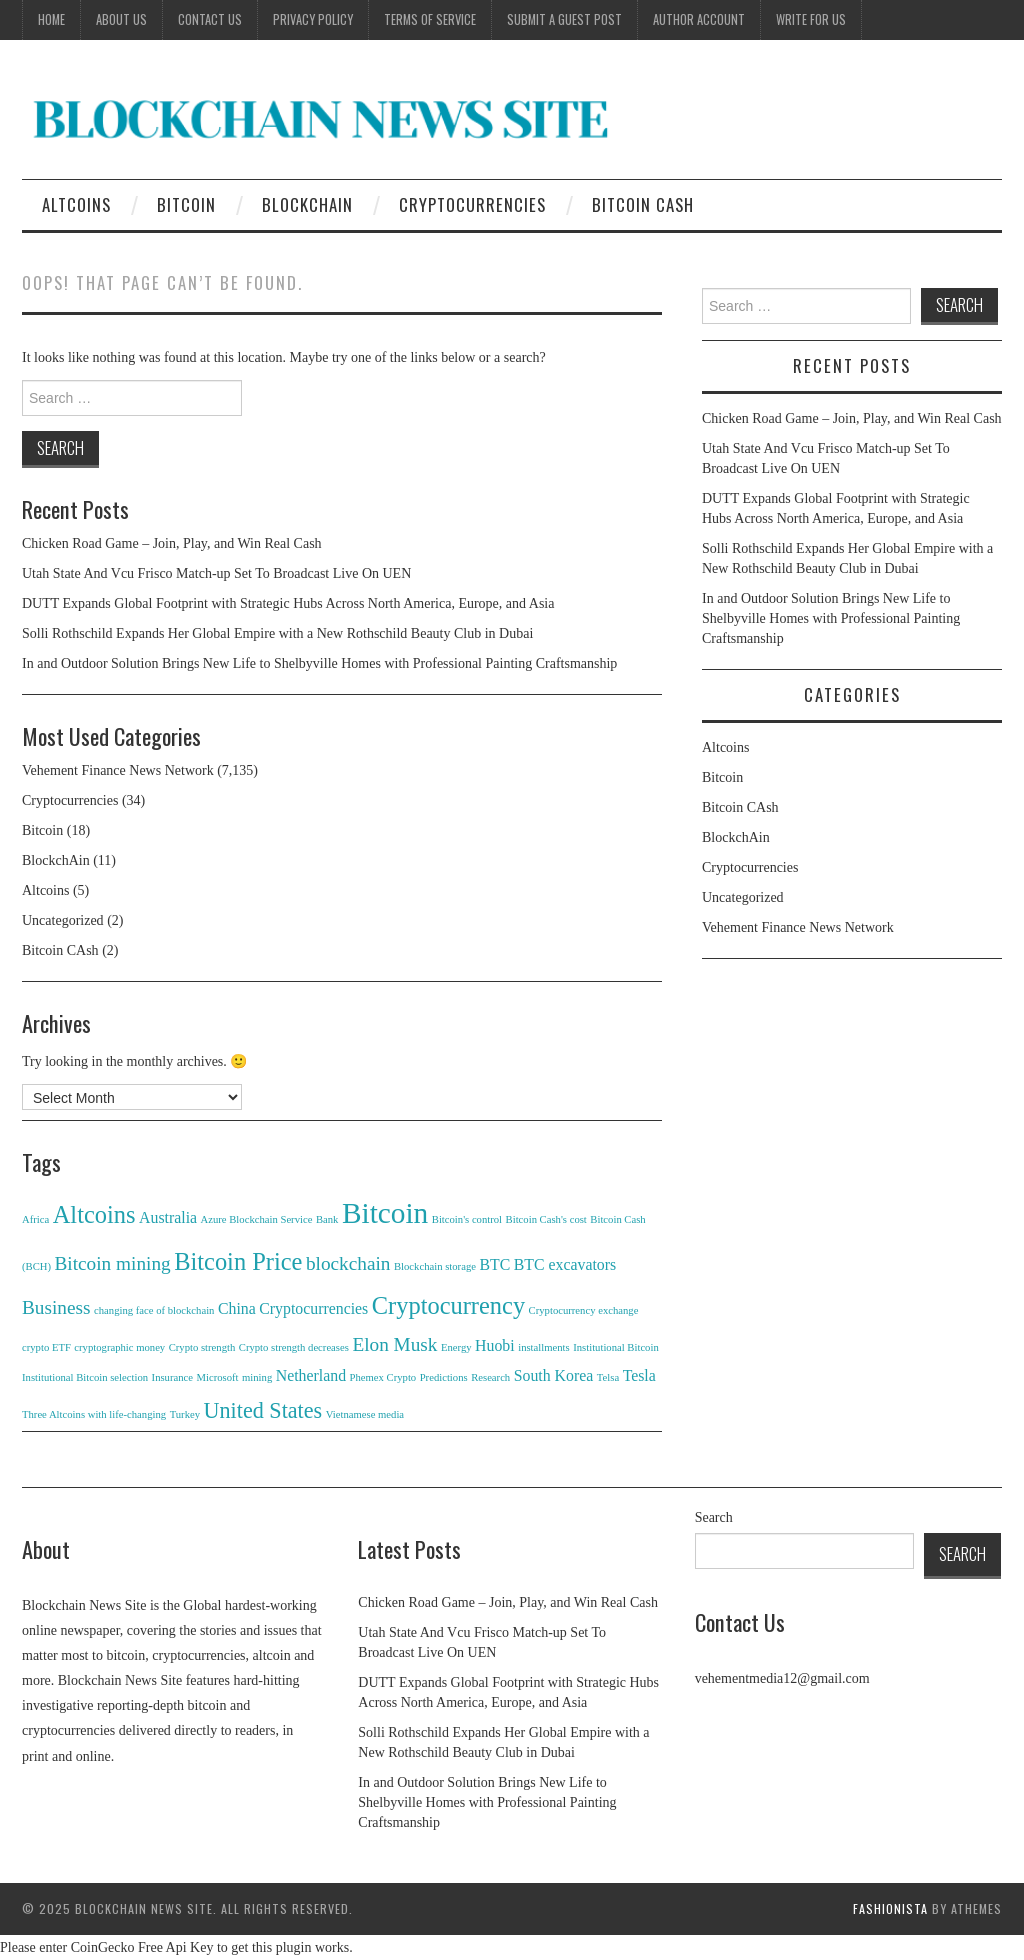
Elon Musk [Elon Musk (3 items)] (394, 1344)
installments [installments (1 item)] (544, 1347)
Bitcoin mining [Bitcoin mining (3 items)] (113, 1263)
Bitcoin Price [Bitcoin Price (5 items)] (238, 1261)
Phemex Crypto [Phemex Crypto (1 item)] (383, 1377)
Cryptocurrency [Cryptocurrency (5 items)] (448, 1305)
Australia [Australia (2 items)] (168, 1217)
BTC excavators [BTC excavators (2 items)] (565, 1264)
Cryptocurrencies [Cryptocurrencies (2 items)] (313, 1308)
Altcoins (76, 204)
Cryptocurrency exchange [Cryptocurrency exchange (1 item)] (584, 1310)
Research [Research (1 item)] (490, 1377)
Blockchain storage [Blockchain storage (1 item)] (435, 1266)
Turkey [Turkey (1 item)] (185, 1414)
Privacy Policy (313, 19)
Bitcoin (186, 204)
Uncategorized (63, 920)
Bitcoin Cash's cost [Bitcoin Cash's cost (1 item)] (546, 1219)
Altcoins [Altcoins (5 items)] (94, 1214)
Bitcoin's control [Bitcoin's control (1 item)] (467, 1219)
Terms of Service (430, 19)
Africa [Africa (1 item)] (35, 1219)
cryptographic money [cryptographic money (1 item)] (119, 1347)
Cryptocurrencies (472, 204)
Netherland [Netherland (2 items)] (311, 1375)
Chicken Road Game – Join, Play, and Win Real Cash (172, 543)
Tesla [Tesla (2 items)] (639, 1375)
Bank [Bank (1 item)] (327, 1219)
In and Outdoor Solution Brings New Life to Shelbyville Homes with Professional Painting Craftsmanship (319, 663)
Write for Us (811, 19)
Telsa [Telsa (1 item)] (608, 1377)
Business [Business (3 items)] (56, 1307)
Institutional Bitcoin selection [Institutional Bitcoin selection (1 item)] (85, 1377)
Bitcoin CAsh (643, 204)
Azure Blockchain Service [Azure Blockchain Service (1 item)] (257, 1219)
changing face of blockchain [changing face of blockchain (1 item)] (154, 1310)
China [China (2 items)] (237, 1308)
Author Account (699, 19)
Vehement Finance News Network (118, 770)
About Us (121, 19)
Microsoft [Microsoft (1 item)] (218, 1377)
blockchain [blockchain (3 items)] (348, 1263)
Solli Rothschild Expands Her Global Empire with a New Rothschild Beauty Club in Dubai (277, 633)
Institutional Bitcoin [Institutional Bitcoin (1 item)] (616, 1347)
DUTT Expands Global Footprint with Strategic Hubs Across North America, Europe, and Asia (288, 603)
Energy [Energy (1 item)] (456, 1347)
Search (714, 1517)
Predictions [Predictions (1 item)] (444, 1377)
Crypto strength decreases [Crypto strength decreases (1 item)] (294, 1347)
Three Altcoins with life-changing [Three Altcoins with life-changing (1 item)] (94, 1414)
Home (51, 19)
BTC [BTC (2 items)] (494, 1264)
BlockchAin (307, 204)
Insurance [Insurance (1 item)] (172, 1377)
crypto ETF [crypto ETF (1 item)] (46, 1347)
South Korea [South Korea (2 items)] (554, 1375)
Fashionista (890, 1908)
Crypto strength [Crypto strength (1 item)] (202, 1347)
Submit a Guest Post (564, 19)
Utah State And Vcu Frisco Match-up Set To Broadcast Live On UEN (216, 573)
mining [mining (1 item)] (257, 1377)
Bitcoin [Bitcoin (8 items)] (385, 1213)
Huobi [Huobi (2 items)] (495, 1345)
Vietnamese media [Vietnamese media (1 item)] (365, 1414)
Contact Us (210, 19)
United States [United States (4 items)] (263, 1410)
